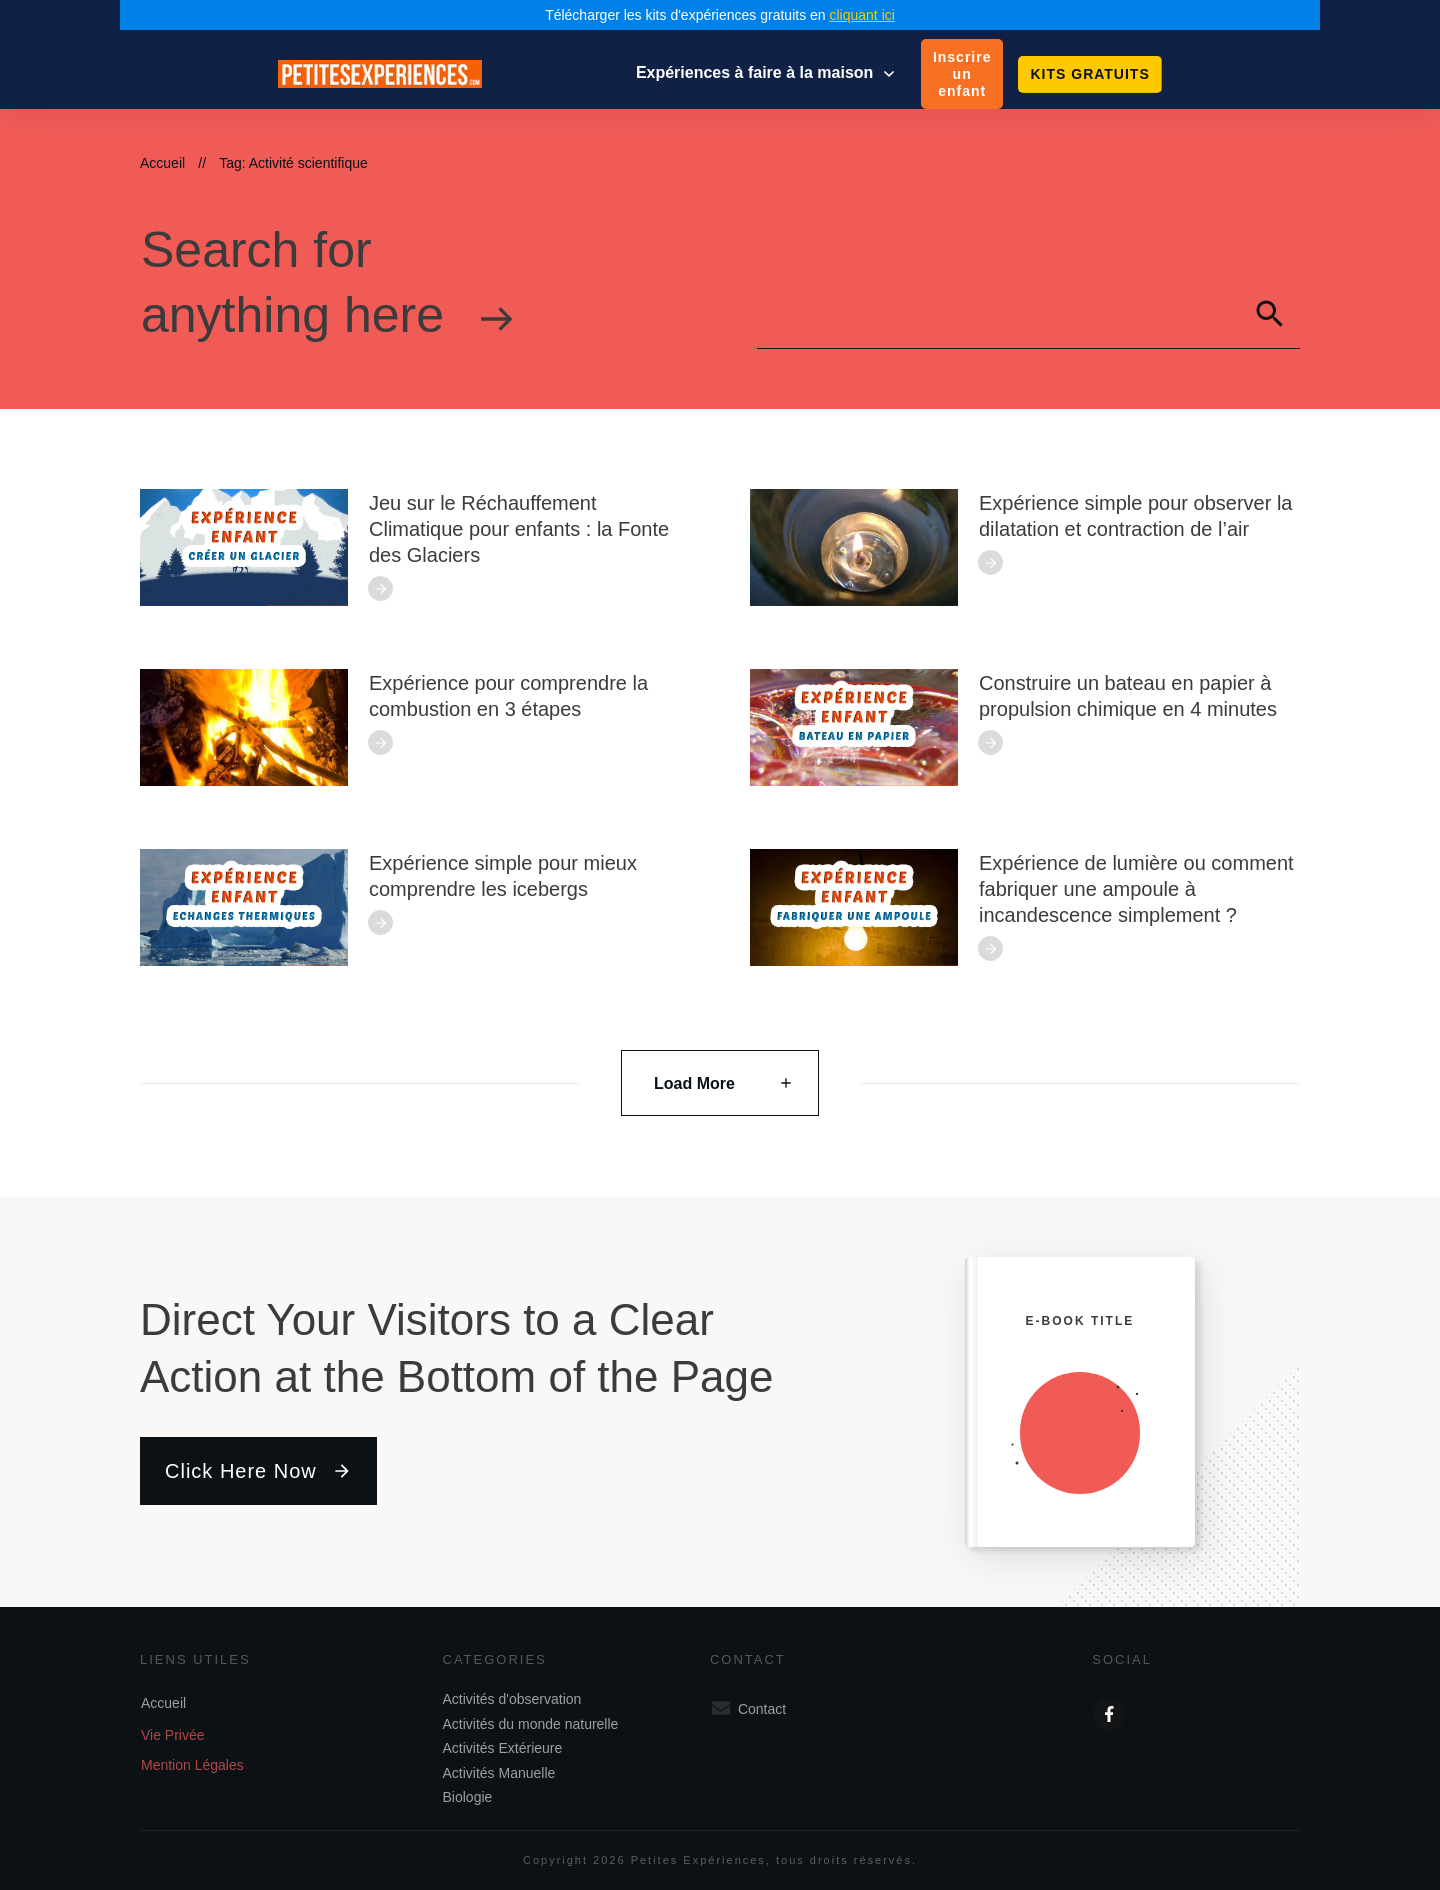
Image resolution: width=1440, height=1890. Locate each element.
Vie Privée (173, 1735)
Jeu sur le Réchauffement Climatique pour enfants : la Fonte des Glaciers (519, 529)
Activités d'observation (512, 1699)
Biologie (468, 1797)
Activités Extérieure (503, 1748)
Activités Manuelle (499, 1773)
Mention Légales (192, 1765)
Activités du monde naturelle (531, 1724)
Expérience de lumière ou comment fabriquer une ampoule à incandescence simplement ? (1136, 889)
